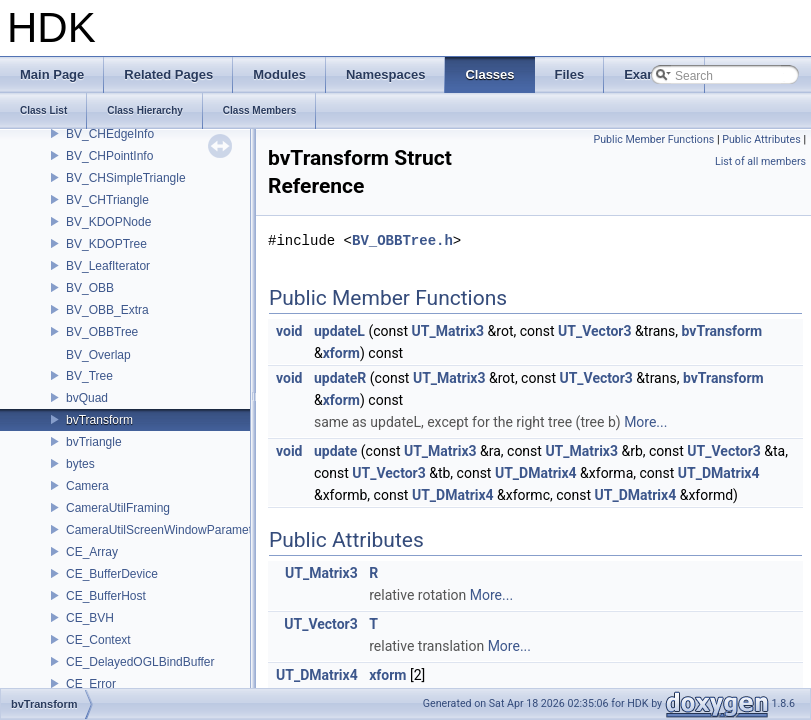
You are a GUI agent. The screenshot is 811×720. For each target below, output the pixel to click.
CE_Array (92, 552)
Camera (87, 486)
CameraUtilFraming (118, 508)
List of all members (760, 161)
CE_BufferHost (106, 596)
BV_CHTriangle (107, 200)
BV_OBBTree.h (402, 240)
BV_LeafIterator (108, 266)
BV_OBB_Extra (107, 310)
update (335, 451)
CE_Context (98, 640)
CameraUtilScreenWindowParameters (167, 530)
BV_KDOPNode (108, 222)
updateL (339, 331)
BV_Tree (89, 376)
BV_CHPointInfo (109, 156)
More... (645, 422)
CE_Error (91, 684)
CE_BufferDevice (112, 574)
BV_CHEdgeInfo (110, 134)
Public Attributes (761, 139)
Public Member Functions (654, 139)
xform (341, 353)
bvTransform (99, 420)
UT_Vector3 (594, 331)
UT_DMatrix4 (536, 473)
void (289, 331)
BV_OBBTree (102, 332)
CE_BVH (90, 618)
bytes (80, 464)
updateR (340, 378)
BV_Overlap (98, 355)
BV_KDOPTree (106, 244)
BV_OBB (90, 288)
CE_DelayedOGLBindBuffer (140, 662)
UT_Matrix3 (448, 331)
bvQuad (87, 398)
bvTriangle (94, 442)
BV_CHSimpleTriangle (126, 178)
